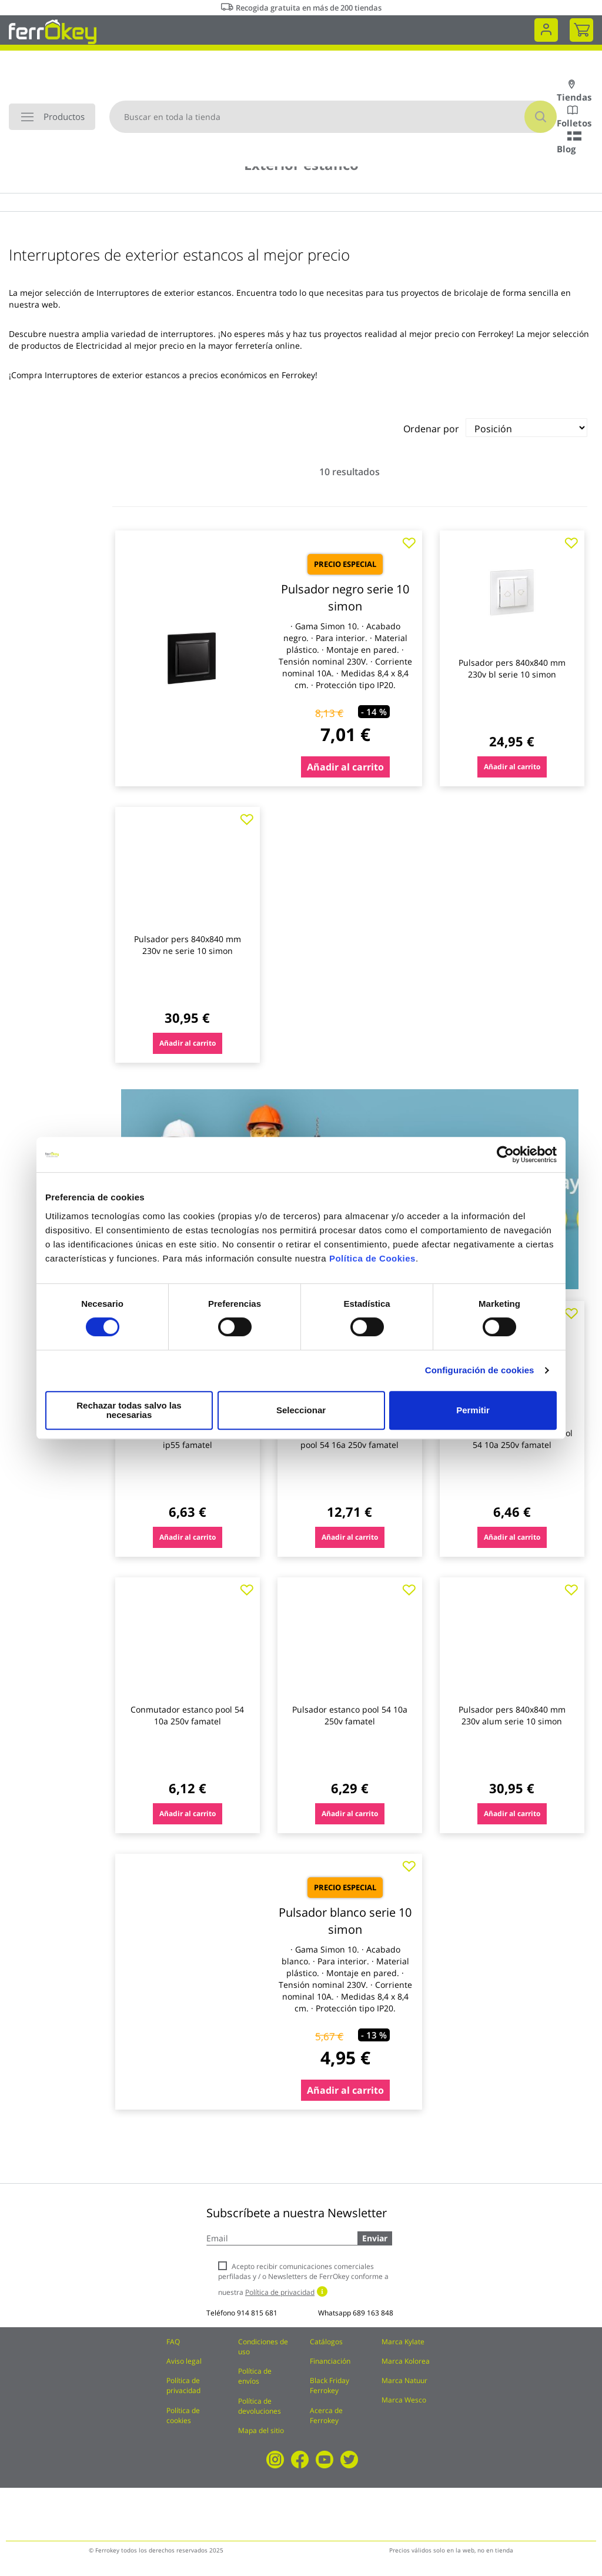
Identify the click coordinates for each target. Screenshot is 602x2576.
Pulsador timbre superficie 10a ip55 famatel (187, 1438)
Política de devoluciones (259, 2406)
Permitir (472, 1410)
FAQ (173, 2342)
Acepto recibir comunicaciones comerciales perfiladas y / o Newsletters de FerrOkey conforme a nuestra (303, 2279)
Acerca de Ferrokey (326, 2415)
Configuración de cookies (479, 1375)
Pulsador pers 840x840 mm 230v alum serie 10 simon (512, 1715)
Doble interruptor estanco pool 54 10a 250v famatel (512, 1438)
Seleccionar (299, 1410)
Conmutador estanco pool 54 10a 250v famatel (187, 1715)
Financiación (330, 2361)
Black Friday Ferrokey (329, 2385)
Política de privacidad (183, 2385)
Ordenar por (431, 428)
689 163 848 (373, 2313)
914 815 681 (257, 2313)
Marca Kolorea (406, 2361)
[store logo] (52, 31)
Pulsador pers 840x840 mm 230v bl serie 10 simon (512, 668)
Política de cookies (183, 2415)
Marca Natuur (404, 2380)
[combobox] (333, 117)
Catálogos (326, 2342)
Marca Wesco (404, 2400)
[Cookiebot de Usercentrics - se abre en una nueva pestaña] (505, 1159)
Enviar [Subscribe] (374, 2238)
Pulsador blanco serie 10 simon (345, 1920)
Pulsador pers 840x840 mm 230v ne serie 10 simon (187, 944)
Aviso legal (184, 2361)
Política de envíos (255, 2376)
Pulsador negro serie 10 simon (345, 597)
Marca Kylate (403, 2342)
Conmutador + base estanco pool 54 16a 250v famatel (350, 1438)
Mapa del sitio (261, 2430)
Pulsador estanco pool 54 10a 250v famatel (349, 1715)
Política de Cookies (372, 1263)
